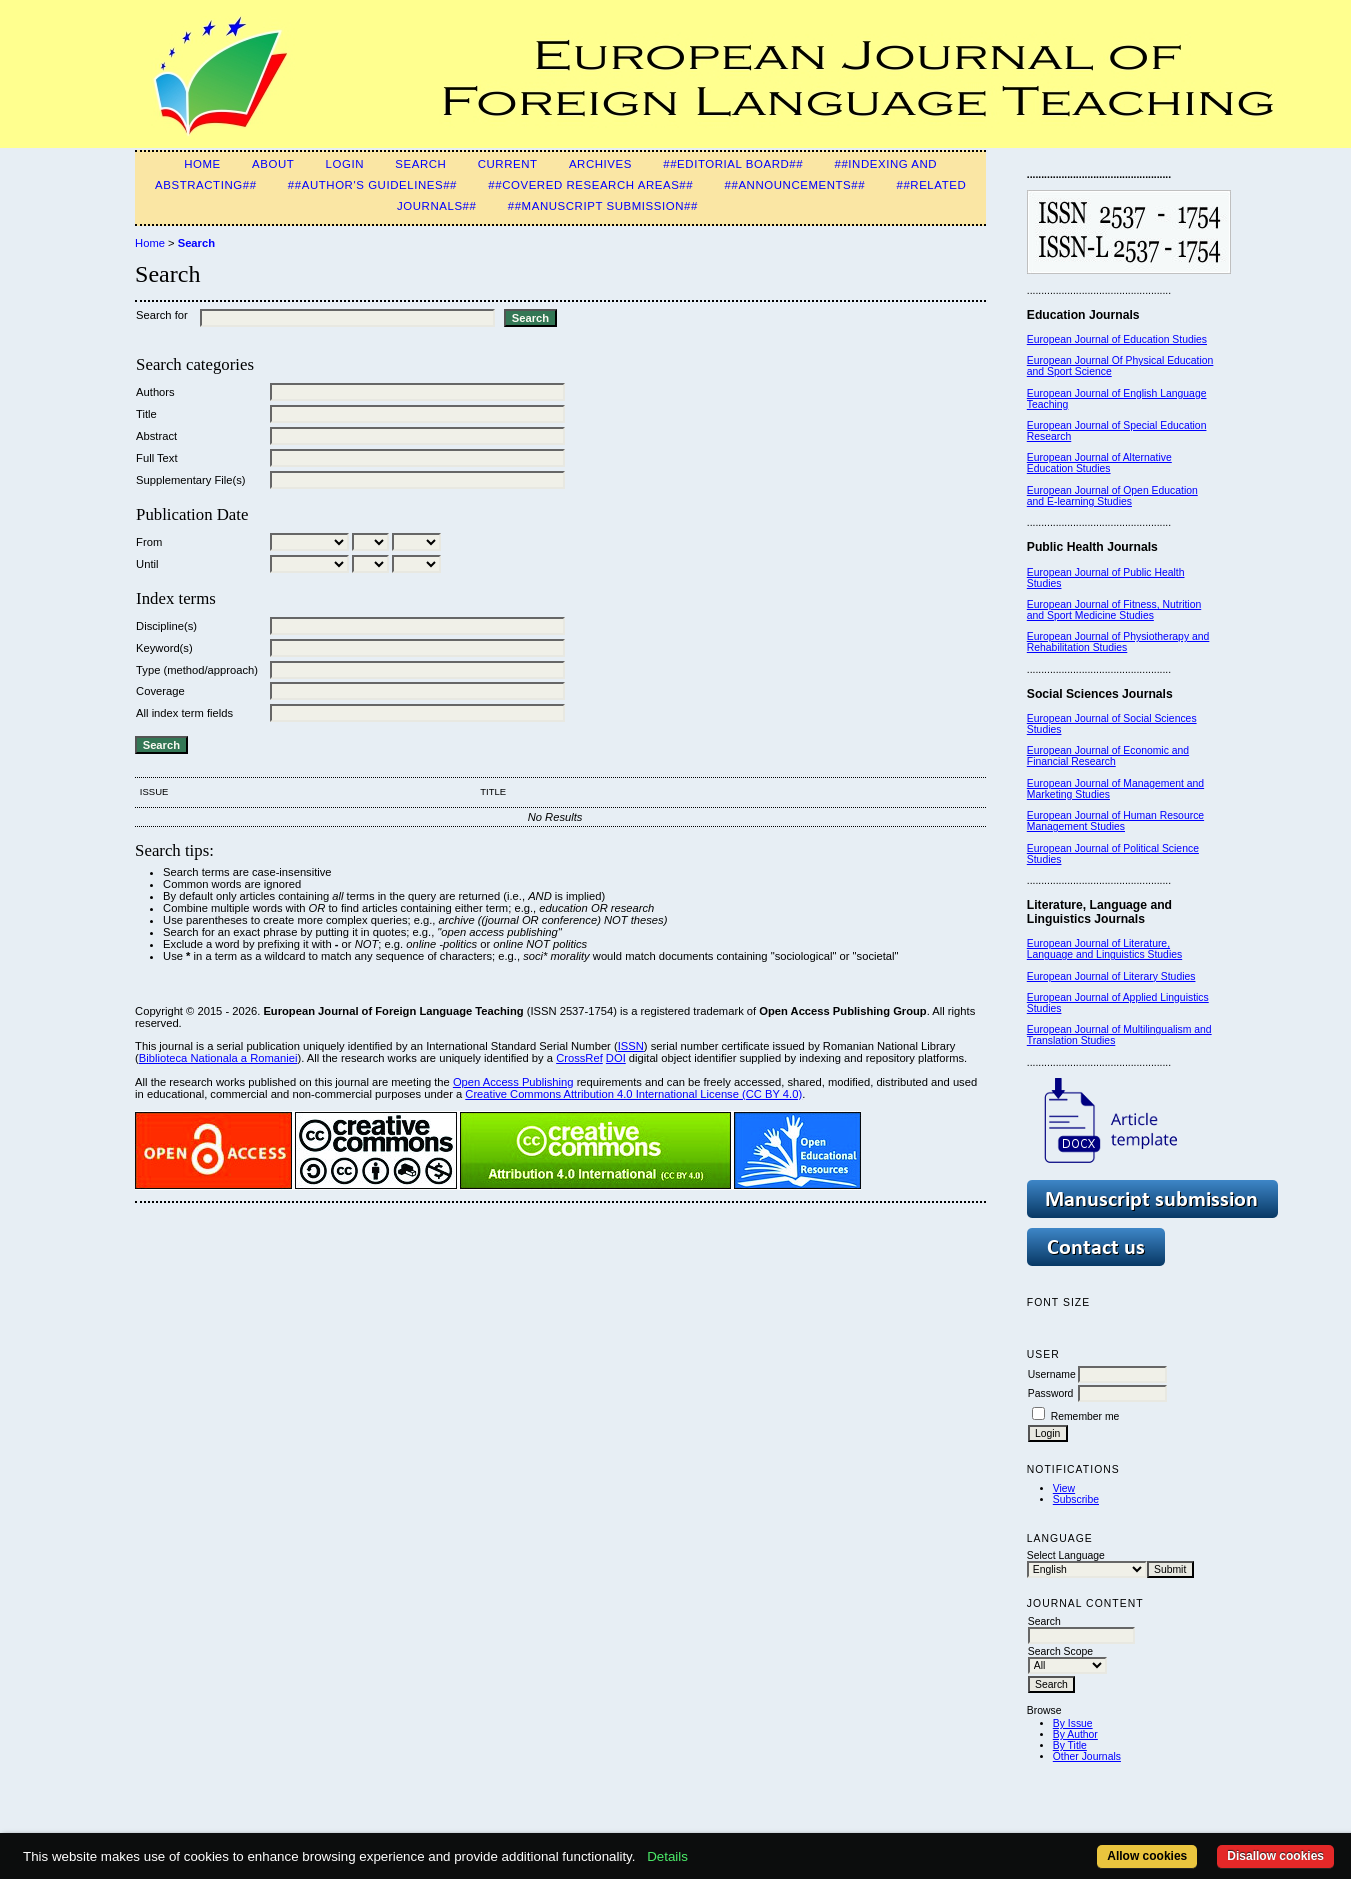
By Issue (1073, 1723)
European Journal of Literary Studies (1111, 976)
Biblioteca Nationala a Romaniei (218, 1058)
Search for (162, 315)
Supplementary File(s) (190, 480)
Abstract (156, 436)
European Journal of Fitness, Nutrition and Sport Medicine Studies (1114, 610)
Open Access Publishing (513, 1082)
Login (345, 164)
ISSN (631, 1046)
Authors (155, 392)
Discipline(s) (166, 626)
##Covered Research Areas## (590, 185)
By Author (1075, 1734)
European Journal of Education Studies (1117, 339)
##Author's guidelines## (372, 185)
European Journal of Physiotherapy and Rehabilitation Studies (1118, 642)
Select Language (1066, 1555)
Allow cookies (1147, 1856)
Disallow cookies (1275, 1856)
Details (667, 1856)
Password (1051, 1393)
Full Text (156, 458)
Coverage (160, 691)
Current (508, 164)
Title (146, 414)
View (1064, 1488)
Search (420, 164)
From (149, 542)
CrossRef (579, 1058)
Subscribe (1076, 1499)
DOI (616, 1058)
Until (147, 564)
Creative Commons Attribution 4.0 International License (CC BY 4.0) (633, 1094)
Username (1052, 1374)
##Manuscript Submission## (603, 206)
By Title (1070, 1745)
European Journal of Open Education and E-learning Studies (1112, 496)
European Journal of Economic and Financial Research (1108, 756)
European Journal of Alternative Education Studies (1099, 463)
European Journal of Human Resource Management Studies (1115, 821)
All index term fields (184, 713)
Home (202, 164)
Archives (600, 164)
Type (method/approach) (197, 670)
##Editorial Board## (733, 164)
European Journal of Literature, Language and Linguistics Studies (1104, 949)
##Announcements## (795, 185)
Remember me (1085, 1416)
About (273, 164)
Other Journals (1087, 1756)
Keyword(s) (164, 648)
